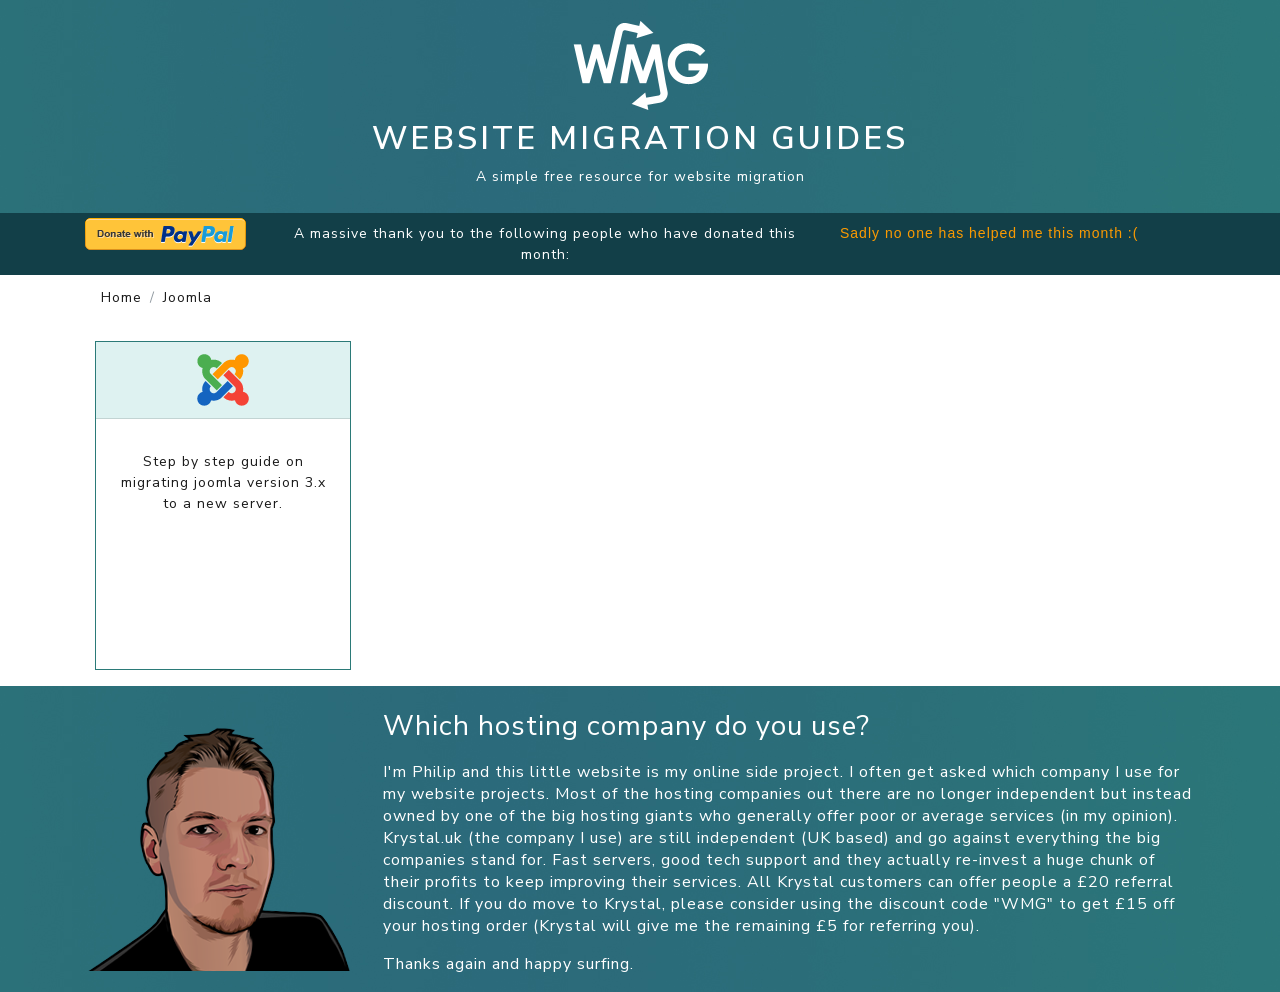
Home (121, 297)
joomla (187, 297)
